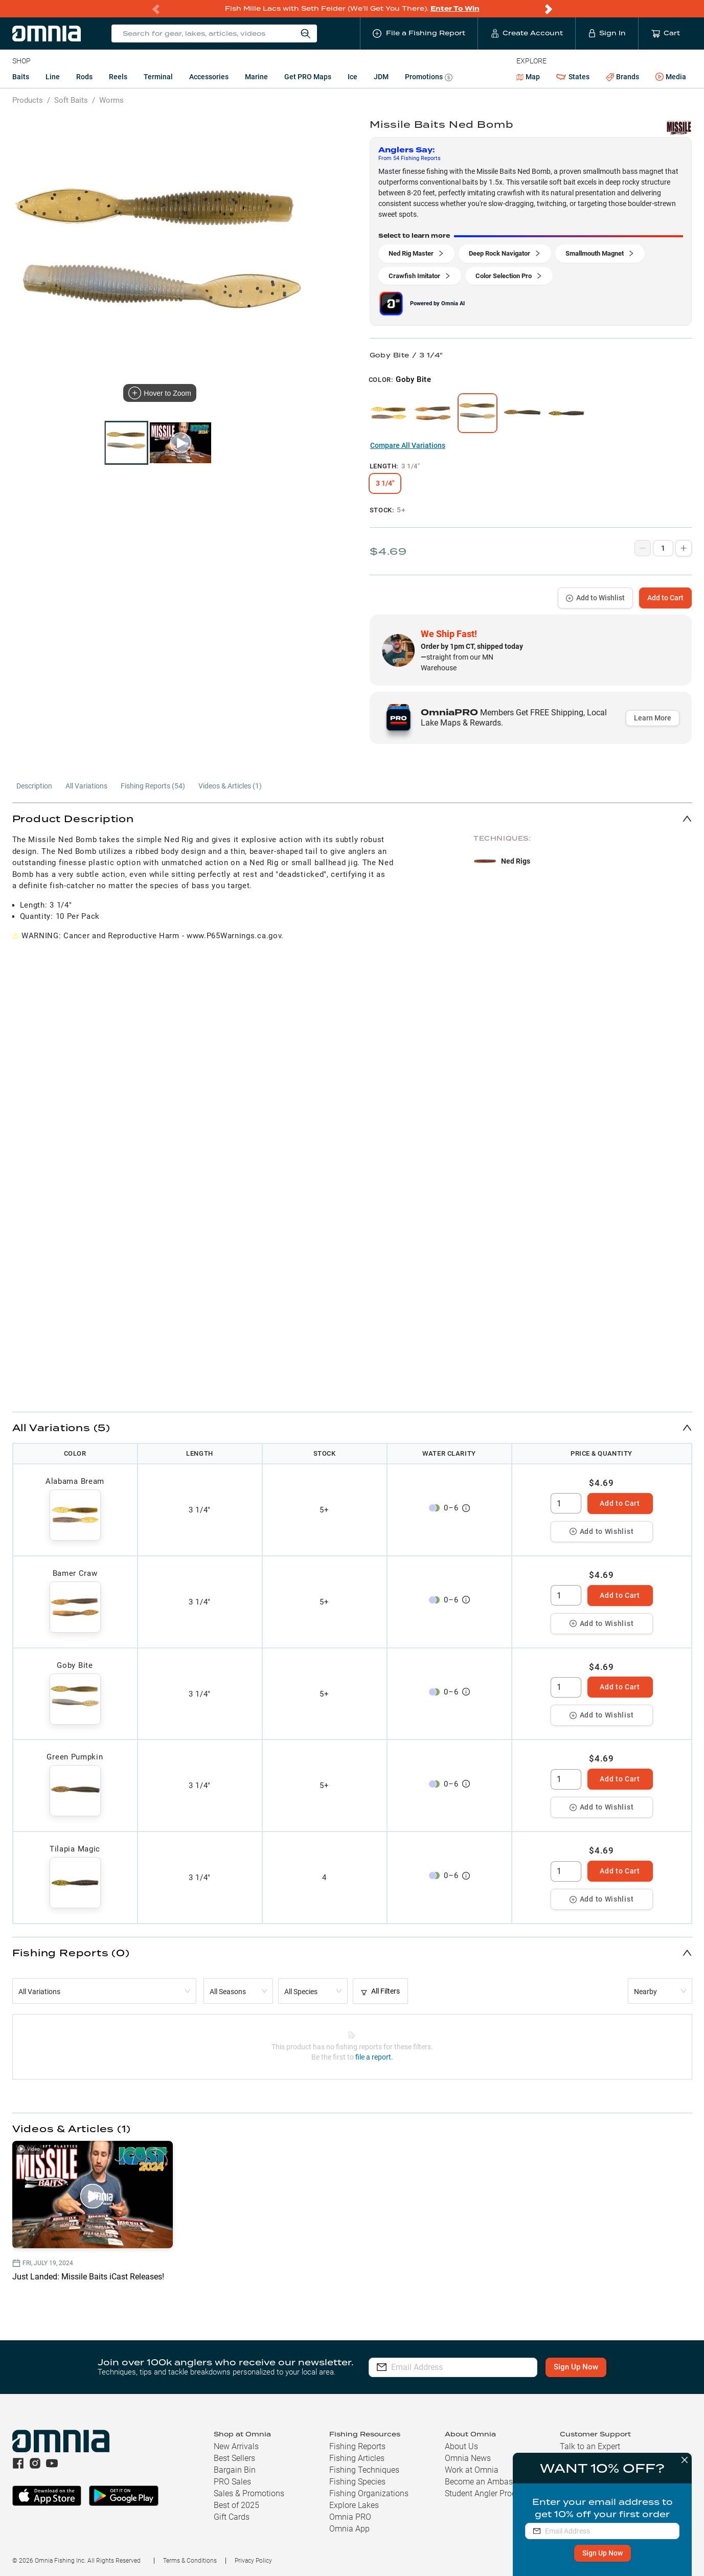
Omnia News (468, 2458)
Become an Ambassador (489, 2482)
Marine (256, 77)
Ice (352, 77)
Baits (20, 77)
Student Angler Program (488, 2493)
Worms (111, 100)
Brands (622, 77)
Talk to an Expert (590, 2446)
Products (27, 100)
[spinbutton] (566, 1503)
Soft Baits (71, 100)
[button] (352, 818)
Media (670, 77)
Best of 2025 (236, 2505)
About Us (461, 2446)
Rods (84, 77)
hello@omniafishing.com (605, 2529)
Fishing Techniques (364, 2470)
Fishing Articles (356, 2458)
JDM (381, 77)
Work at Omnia (471, 2470)
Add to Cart (665, 598)
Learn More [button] (652, 718)
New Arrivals (236, 2446)
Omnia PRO (350, 2517)
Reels (118, 77)
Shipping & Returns (594, 2458)
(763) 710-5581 (588, 2516)
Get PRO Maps (307, 77)
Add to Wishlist (595, 598)
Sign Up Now (576, 2366)
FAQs (569, 2470)
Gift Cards (231, 2517)
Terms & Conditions (190, 2560)
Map (528, 77)
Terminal (158, 77)
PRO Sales (232, 2482)
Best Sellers (234, 2458)
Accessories (209, 77)
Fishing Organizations (368, 2493)
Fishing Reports (357, 2446)
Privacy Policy (253, 2560)
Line (53, 77)
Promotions (428, 78)
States (572, 77)
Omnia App (349, 2529)
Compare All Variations (407, 445)
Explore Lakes (354, 2505)
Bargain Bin (235, 2470)
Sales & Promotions (249, 2493)
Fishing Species (357, 2482)
